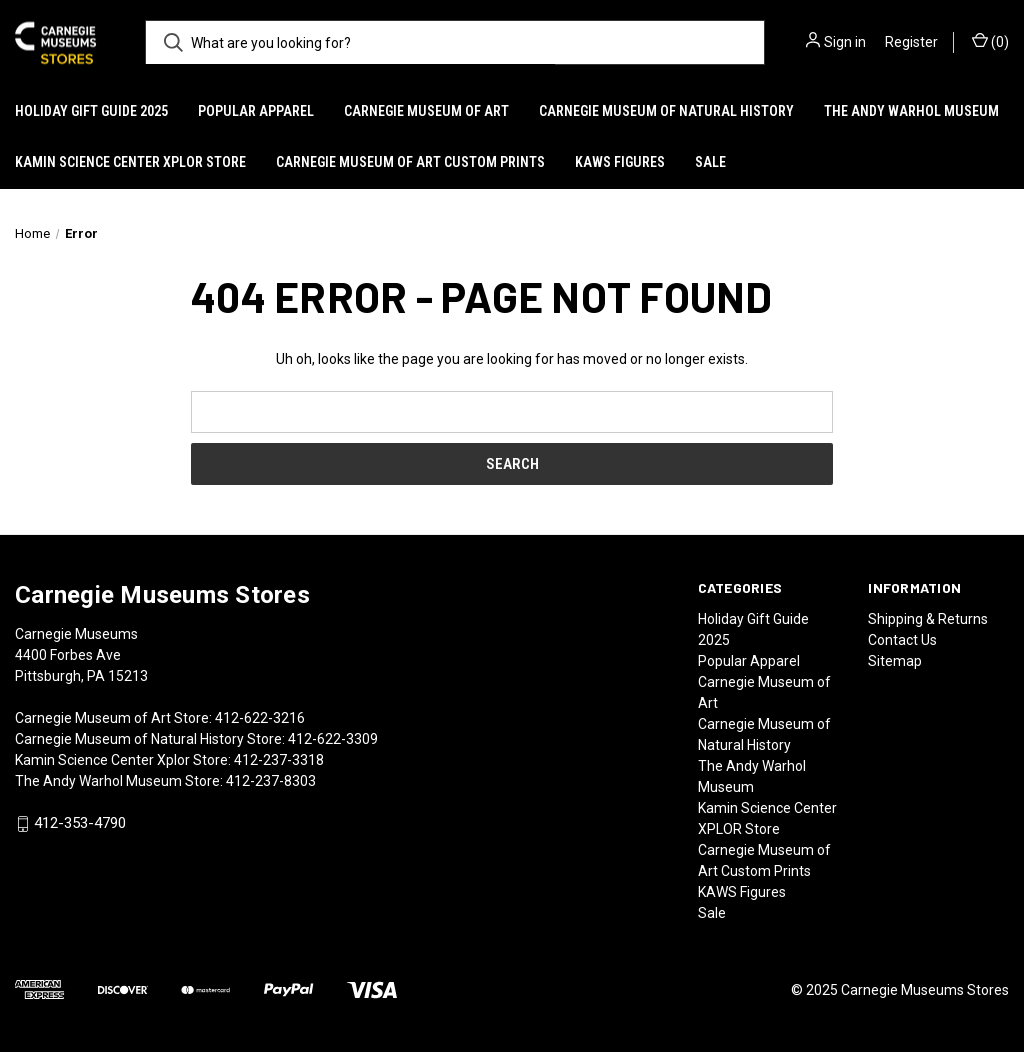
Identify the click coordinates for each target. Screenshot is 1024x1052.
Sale (710, 162)
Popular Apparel (256, 111)
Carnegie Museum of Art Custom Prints (410, 162)
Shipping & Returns (928, 619)
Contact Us (902, 640)
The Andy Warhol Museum (911, 111)
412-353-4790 (80, 824)
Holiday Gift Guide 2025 (91, 111)
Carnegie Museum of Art (426, 111)
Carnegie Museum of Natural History (666, 111)
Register (911, 42)
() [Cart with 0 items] (990, 41)
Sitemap (895, 661)
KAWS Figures (620, 162)
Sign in (845, 42)
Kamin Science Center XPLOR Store (130, 162)
